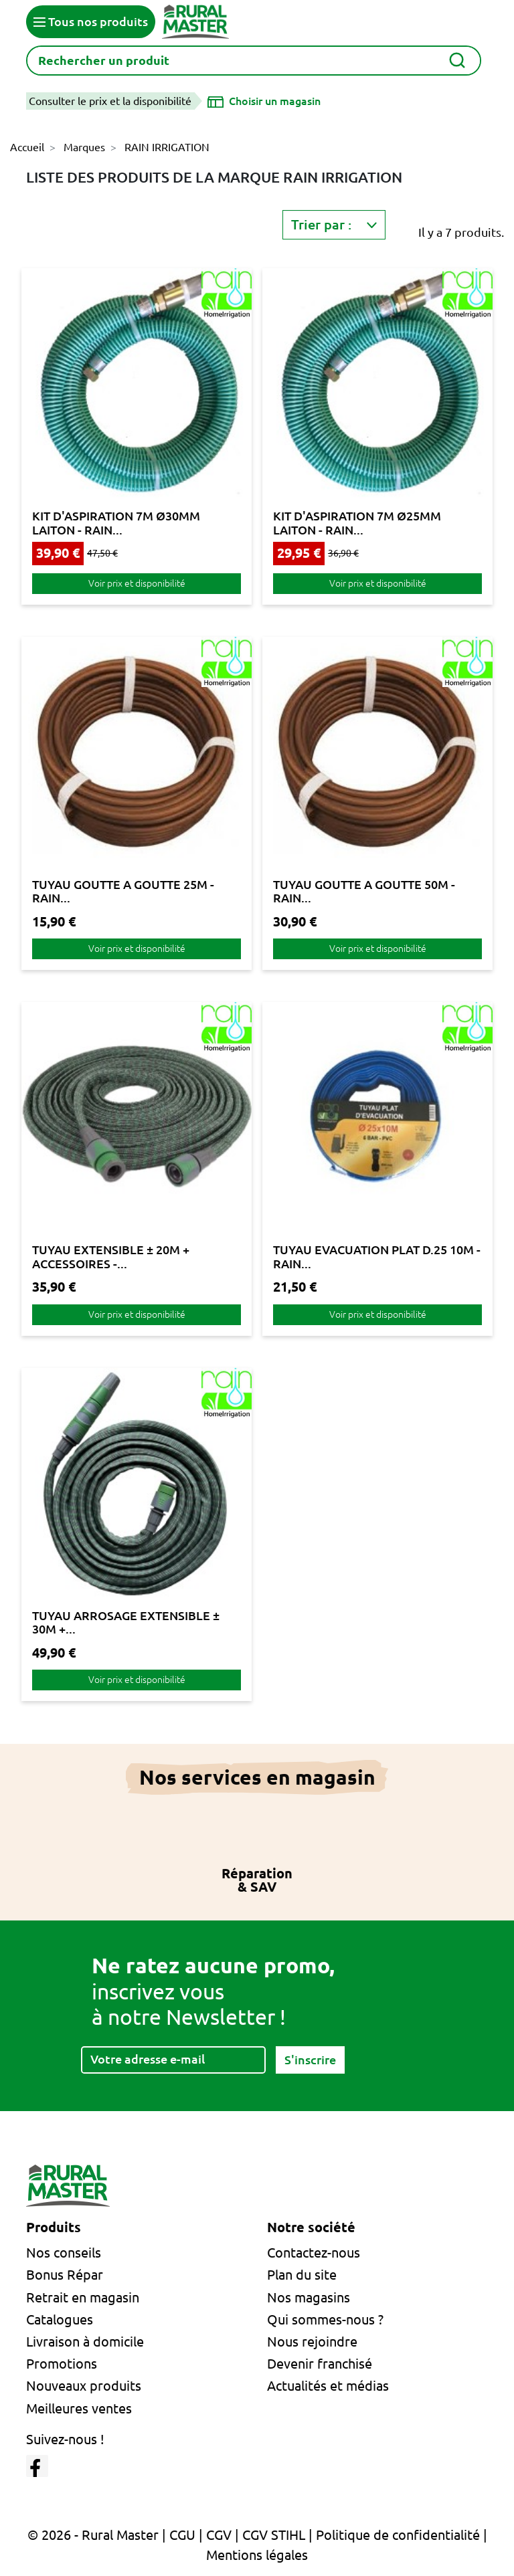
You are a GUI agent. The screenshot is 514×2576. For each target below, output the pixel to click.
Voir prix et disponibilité (136, 583)
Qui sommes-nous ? (325, 2319)
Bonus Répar (64, 2274)
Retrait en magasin (82, 2297)
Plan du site (302, 2274)
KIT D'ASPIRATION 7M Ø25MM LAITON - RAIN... (357, 522)
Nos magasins (308, 2297)
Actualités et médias (328, 2385)
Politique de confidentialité (398, 2535)
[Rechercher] (253, 60)
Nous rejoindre (312, 2341)
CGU (182, 2535)
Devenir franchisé (319, 2363)
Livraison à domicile (85, 2341)
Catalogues (59, 2319)
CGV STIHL (273, 2535)
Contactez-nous (313, 2252)
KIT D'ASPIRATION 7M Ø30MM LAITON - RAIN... (116, 522)
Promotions (61, 2363)
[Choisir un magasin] (264, 101)
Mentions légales (257, 2555)
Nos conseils (63, 2252)
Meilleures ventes (79, 2408)
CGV (219, 2535)
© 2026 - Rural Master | (98, 2535)
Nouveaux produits (83, 2385)
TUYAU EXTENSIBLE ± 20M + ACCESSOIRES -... (110, 1256)
